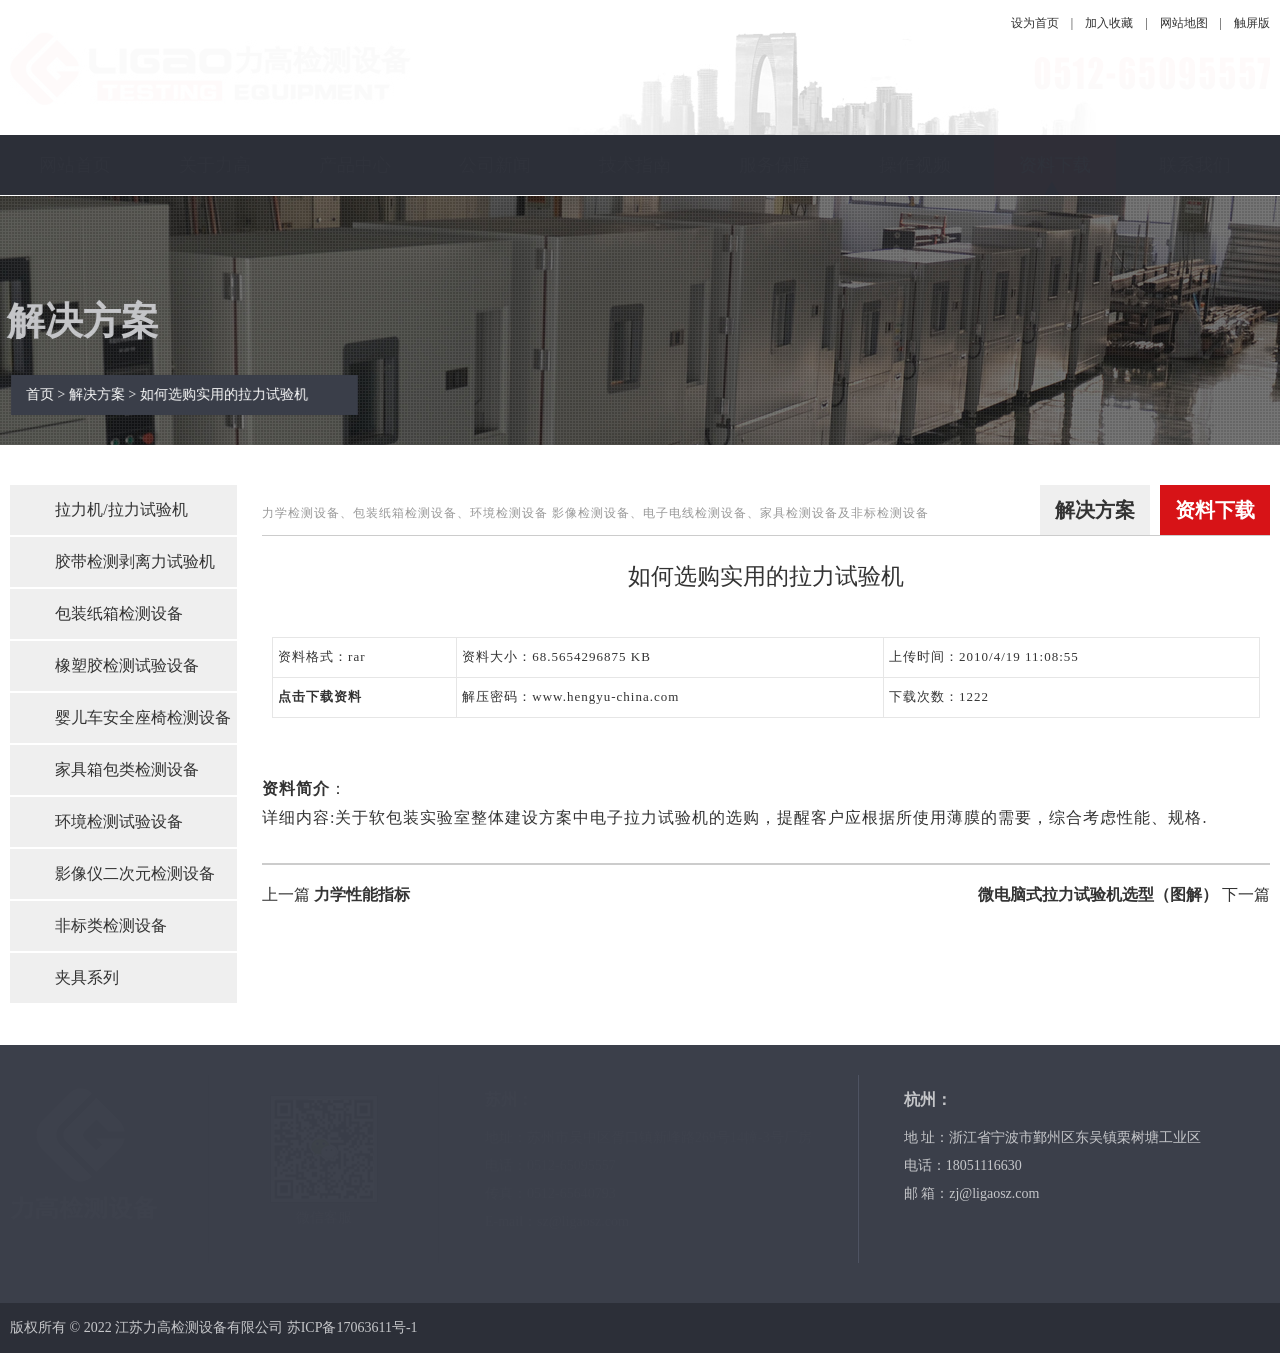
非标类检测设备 (111, 925)
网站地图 (1184, 23)
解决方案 (108, 394)
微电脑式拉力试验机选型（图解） (1098, 894)
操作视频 (915, 165)
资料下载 (1055, 165)
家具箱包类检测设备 (127, 769)
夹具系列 (87, 977)
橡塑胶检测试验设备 (127, 665)
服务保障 (775, 165)
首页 (51, 394)
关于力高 (215, 165)
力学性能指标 (362, 894)
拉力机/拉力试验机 (121, 509)
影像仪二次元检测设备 (135, 873)
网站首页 (75, 165)
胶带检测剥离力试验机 (135, 561)
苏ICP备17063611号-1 (352, 1327)
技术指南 (635, 165)
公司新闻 (495, 165)
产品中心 (355, 165)
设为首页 (1035, 23)
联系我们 (1195, 165)
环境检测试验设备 (119, 821)
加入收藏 (1109, 23)
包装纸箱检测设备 (119, 613)
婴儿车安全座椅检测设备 (143, 717)
